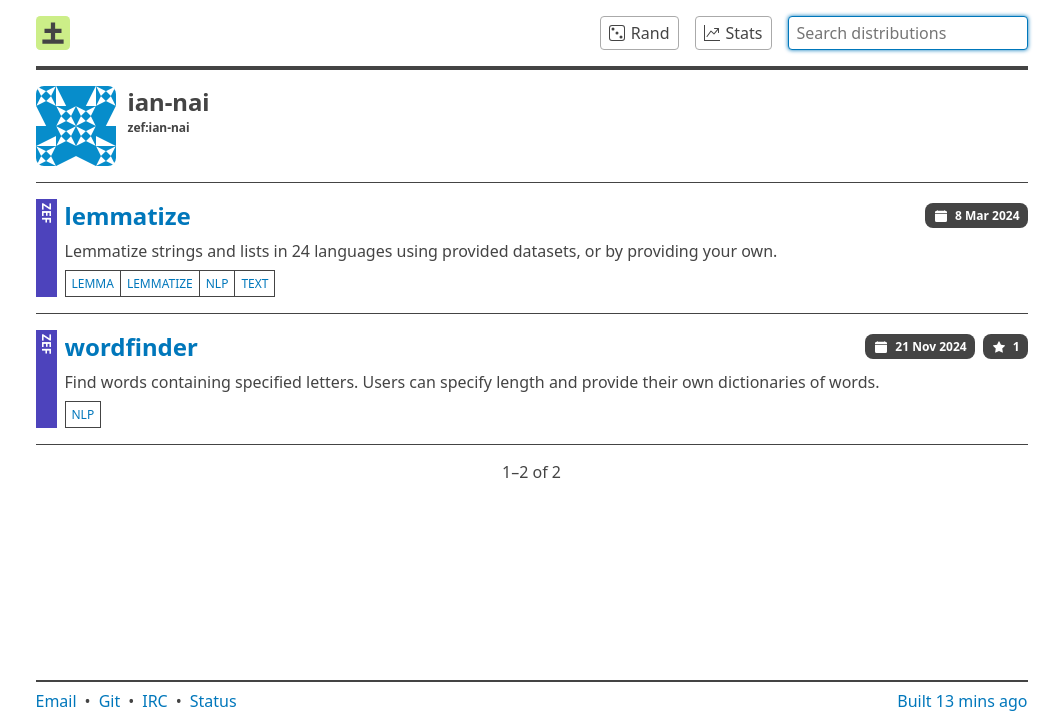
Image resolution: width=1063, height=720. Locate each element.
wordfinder (131, 346)
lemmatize (128, 215)
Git (110, 701)
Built (962, 701)
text (254, 283)
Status (213, 701)
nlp (217, 283)
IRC (155, 701)
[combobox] (908, 33)
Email (56, 701)
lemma (93, 283)
